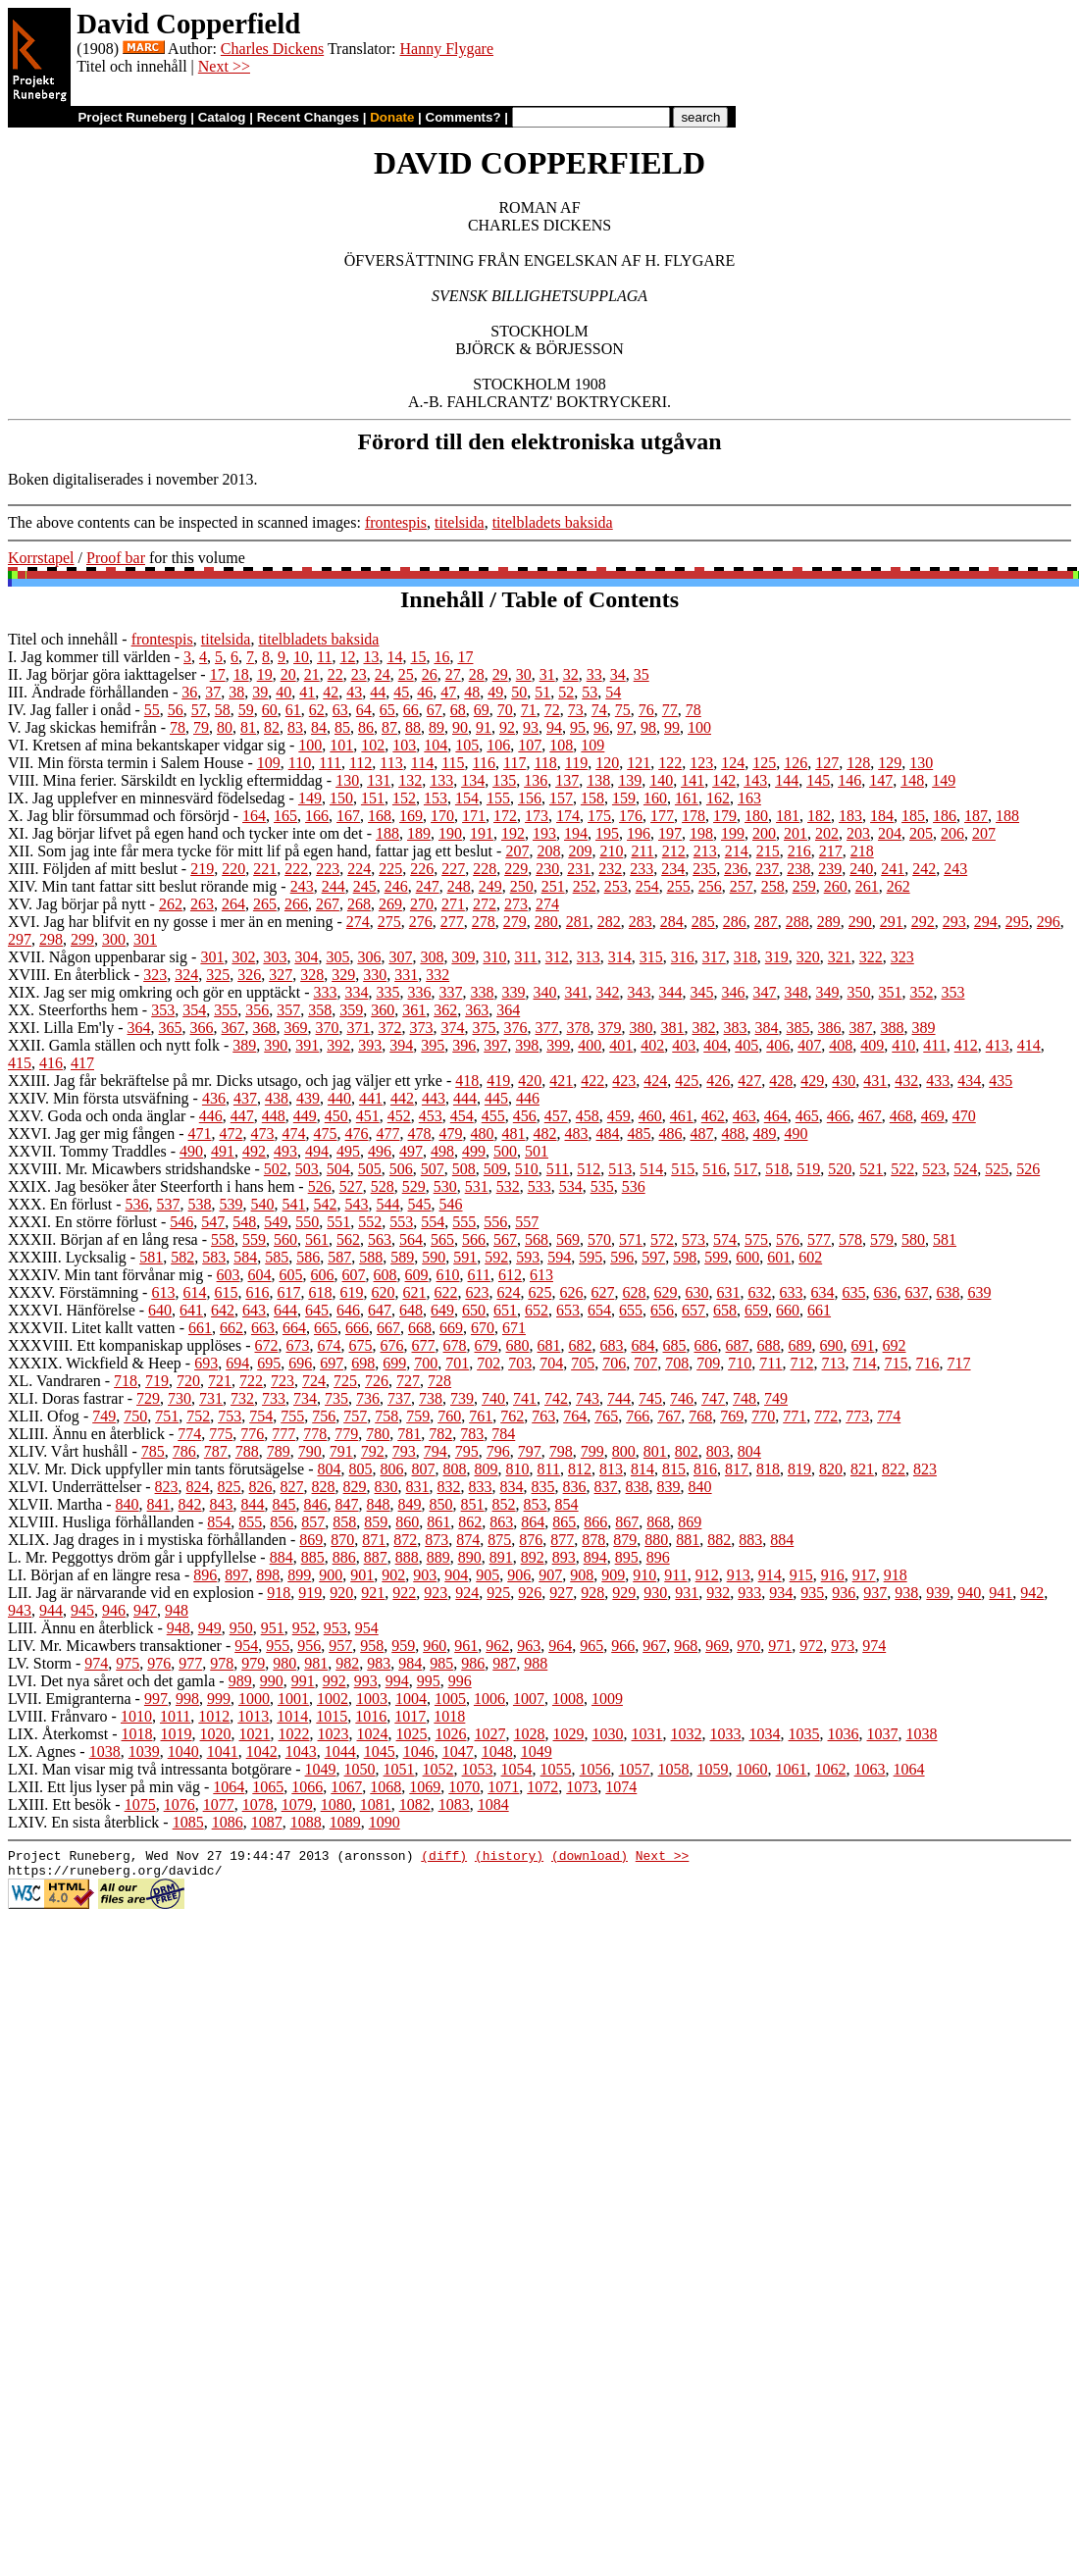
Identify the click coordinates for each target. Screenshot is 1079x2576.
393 (370, 1045)
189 (419, 833)
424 (655, 1080)
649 (442, 1310)
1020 (215, 1734)
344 (670, 992)
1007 (528, 1698)
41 (307, 692)
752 (198, 1416)
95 (578, 727)
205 (921, 833)
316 (682, 957)
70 (505, 709)
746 (682, 1398)
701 (457, 1363)
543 (357, 1204)
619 (351, 1292)
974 (874, 1645)
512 (588, 1168)
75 (623, 709)
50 (519, 692)
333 (324, 992)
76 (646, 709)
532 (508, 1186)
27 (453, 674)
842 (190, 1504)
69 (481, 709)
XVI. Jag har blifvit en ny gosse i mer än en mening (170, 921)
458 (587, 1116)
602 (810, 1257)
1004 (411, 1698)
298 (51, 939)
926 (529, 1592)
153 (435, 798)
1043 (301, 1751)
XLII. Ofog (43, 1416)
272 (484, 904)
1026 (451, 1734)
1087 (267, 1822)
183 (850, 815)
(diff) (444, 1858)
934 (781, 1592)
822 (893, 1469)
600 (747, 1257)
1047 (458, 1751)
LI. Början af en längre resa (94, 1575)
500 (505, 1151)
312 (557, 957)
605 (291, 1274)
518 (777, 1168)
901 (362, 1575)
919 (310, 1592)
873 (436, 1539)
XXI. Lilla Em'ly (61, 1027)
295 (1017, 921)
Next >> (224, 66)
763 (543, 1416)
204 (889, 833)
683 (612, 1345)
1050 (360, 1769)
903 (425, 1575)
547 (213, 1221)
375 (484, 1027)
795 (467, 1451)
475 (325, 1133)
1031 (647, 1734)
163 (749, 798)
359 (351, 1010)
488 (733, 1133)
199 (733, 833)
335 (387, 992)
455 (493, 1116)
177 (662, 815)
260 (836, 886)
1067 (346, 1786)
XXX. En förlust (60, 1204)
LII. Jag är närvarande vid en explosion (131, 1592)
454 (462, 1116)
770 (763, 1416)
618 (320, 1292)
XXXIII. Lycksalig (67, 1257)
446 (528, 1098)
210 (611, 851)
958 (372, 1645)
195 (607, 833)
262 (898, 886)
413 (997, 1045)
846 (316, 1504)
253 (616, 886)
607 (354, 1274)
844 (253, 1504)
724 (314, 1380)
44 (377, 692)
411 (934, 1045)
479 (451, 1133)
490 (796, 1133)
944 (51, 1610)
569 (568, 1239)
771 (794, 1416)
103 (404, 745)
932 (718, 1592)
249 (490, 886)
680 (518, 1345)
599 (716, 1257)
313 (588, 957)
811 (549, 1469)
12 (347, 656)
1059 (713, 1769)
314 (620, 957)
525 (996, 1168)
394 (401, 1045)
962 (497, 1645)
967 (654, 1645)
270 (422, 904)
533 (539, 1186)
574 (725, 1239)
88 (413, 727)
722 (251, 1380)
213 (705, 851)
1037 (883, 1734)
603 (228, 1274)
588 (371, 1257)
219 (202, 868)
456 (525, 1116)
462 (713, 1116)
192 (513, 833)
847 (347, 1504)
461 (682, 1116)
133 (441, 780)
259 (804, 886)
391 (307, 1045)
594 (559, 1257)
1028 (529, 1734)
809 (486, 1469)
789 (278, 1451)
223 (327, 868)
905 (487, 1575)
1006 (489, 1698)
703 (520, 1363)
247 (427, 886)
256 (710, 886)
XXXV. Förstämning (73, 1292)
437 (245, 1098)
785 (153, 1451)
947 (145, 1610)
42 (330, 692)
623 (476, 1292)
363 (476, 1010)
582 (182, 1257)
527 (351, 1186)
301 (145, 939)
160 (655, 798)
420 (529, 1080)
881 (687, 1539)
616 (257, 1292)
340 (544, 992)
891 (501, 1557)
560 (285, 1239)
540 (263, 1204)
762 (512, 1416)
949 (210, 1628)
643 (254, 1310)
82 (272, 727)
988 (535, 1663)
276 (421, 921)
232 (610, 868)
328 (312, 974)
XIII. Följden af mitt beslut (93, 868)
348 (795, 992)
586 (308, 1257)
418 (467, 1080)
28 (477, 674)
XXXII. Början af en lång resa (103, 1239)
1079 (297, 1804)
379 (610, 1027)
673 (298, 1345)
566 (474, 1239)
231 (579, 868)
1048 (497, 1751)
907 (550, 1575)
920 (341, 1592)
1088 (306, 1822)
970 (748, 1645)
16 (441, 656)
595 (590, 1257)
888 (407, 1557)
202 (827, 833)
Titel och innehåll (63, 639)
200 (764, 833)
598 (684, 1257)
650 (474, 1310)
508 (464, 1168)
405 (746, 1045)
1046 (419, 1751)
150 (341, 798)
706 (614, 1363)
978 (221, 1663)
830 (386, 1486)
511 (557, 1168)
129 (889, 762)
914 (770, 1575)
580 (913, 1239)
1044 (340, 1751)
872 (405, 1539)
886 (344, 1557)
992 (334, 1681)
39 (260, 692)
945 (82, 1610)
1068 (385, 1786)
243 (955, 868)
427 (749, 1080)
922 (404, 1592)
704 (551, 1363)
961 (466, 1645)
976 (159, 1663)
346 (733, 992)
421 (561, 1080)
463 (744, 1116)
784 (503, 1433)
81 (248, 727)
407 (809, 1045)
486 (671, 1133)
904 (456, 1575)
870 (342, 1539)
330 (374, 974)
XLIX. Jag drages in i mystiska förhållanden (147, 1539)
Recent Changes (308, 117)
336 (419, 992)
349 (827, 992)
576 (787, 1239)
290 (860, 921)
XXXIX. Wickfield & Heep (94, 1363)
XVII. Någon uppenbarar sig (97, 957)
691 (863, 1345)
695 (269, 1363)
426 (718, 1080)
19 (265, 674)
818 (768, 1469)
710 (739, 1363)
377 (547, 1027)
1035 (804, 1734)
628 (633, 1292)
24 (382, 674)
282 (609, 921)
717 (959, 1363)
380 (641, 1027)
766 (637, 1416)
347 (764, 992)
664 (294, 1327)
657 (693, 1310)
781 (409, 1433)
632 (759, 1292)
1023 (333, 1734)
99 (672, 727)
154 (467, 798)
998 (187, 1698)
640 (160, 1310)
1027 (490, 1734)
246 (396, 886)
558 (222, 1239)
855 (250, 1522)
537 (168, 1204)
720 (188, 1380)
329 (343, 974)
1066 (307, 1786)
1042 (262, 1751)
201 (795, 833)
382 (704, 1027)
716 (928, 1363)
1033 (726, 1734)
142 (724, 780)
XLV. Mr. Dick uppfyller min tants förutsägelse (156, 1469)
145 (818, 780)
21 (312, 674)
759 (418, 1416)
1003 (371, 1698)
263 (202, 904)
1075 (140, 1804)
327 (280, 974)
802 (686, 1451)
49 (495, 692)
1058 (674, 1769)
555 (464, 1221)
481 (514, 1133)
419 (498, 1080)
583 (214, 1257)
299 (82, 939)
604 (260, 1274)
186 (944, 815)
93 (531, 727)
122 (670, 762)
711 (770, 1363)
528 (382, 1186)
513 (620, 1168)
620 (382, 1292)
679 (486, 1345)
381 (673, 1027)
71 (529, 709)
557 (527, 1221)
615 (225, 1292)
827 (292, 1486)
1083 (454, 1804)
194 (576, 833)
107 (529, 745)
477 (388, 1133)
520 (839, 1168)
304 (306, 957)
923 (435, 1592)
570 (599, 1239)
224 (359, 868)
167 (348, 815)
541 (294, 1204)
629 (665, 1292)
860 (407, 1522)
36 (189, 692)
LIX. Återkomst (58, 1734)
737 (399, 1398)
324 (186, 974)
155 (498, 798)
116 (484, 762)
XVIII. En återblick (69, 974)
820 (831, 1469)
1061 (791, 1769)
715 (896, 1363)
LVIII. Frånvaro (58, 1716)
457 (556, 1116)
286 (734, 921)
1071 (503, 1786)
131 (378, 780)
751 (167, 1416)
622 (445, 1292)
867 (627, 1522)
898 (268, 1575)
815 (674, 1469)
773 (857, 1416)
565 (442, 1239)
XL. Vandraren (54, 1380)
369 (296, 1027)
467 (870, 1116)
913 (738, 1575)
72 (552, 709)
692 (894, 1345)
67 (434, 709)
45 (401, 692)
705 (582, 1363)
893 (564, 1557)
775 (220, 1433)
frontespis (396, 522)
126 (795, 762)
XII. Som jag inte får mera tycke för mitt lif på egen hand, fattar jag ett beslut (250, 851)
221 (265, 868)
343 (638, 992)
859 (375, 1522)
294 (986, 921)
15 (418, 656)
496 (379, 1151)
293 (954, 921)
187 (976, 815)
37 (213, 692)
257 (741, 886)
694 (237, 1363)
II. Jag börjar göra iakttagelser (102, 674)
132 (410, 780)
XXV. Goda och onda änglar (96, 1116)
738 (430, 1398)
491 (222, 1151)
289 (829, 921)
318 (745, 957)
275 (389, 921)
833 (480, 1486)
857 (313, 1522)
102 (373, 745)
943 (19, 1610)
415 (19, 1063)
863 (501, 1522)
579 (882, 1239)
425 (686, 1080)
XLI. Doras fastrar (66, 1398)
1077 (218, 1804)
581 (944, 1239)
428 (781, 1080)
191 (481, 833)
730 (179, 1398)
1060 (752, 1769)
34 (618, 674)
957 (340, 1645)
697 (331, 1363)
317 (714, 957)
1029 (569, 1734)
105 (467, 745)
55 (152, 709)
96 (601, 727)
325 (218, 974)
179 (725, 815)
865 (564, 1522)
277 (452, 921)
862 (470, 1522)
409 (872, 1045)
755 (292, 1416)
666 (357, 1327)
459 (619, 1116)
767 (669, 1416)
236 (735, 868)
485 (639, 1133)
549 (275, 1221)
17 (465, 656)
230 (547, 868)
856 (281, 1522)
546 (451, 1204)
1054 (517, 1769)
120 (607, 762)
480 (482, 1133)
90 (460, 727)
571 (630, 1239)
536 (633, 1186)
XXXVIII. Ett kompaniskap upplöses (124, 1345)
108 (561, 745)
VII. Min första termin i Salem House (125, 762)
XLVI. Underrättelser (74, 1486)
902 (393, 1575)
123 (701, 762)
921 (373, 1592)
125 (764, 762)
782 (440, 1433)
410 (903, 1045)
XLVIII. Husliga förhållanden (101, 1522)
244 (333, 886)
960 (434, 1645)
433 (938, 1080)
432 (906, 1080)
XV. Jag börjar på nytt (77, 904)
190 (450, 833)
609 (417, 1274)
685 (675, 1345)
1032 (686, 1734)
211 (642, 851)
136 (535, 780)
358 (320, 1010)
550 (307, 1221)
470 (964, 1116)
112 (360, 762)
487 (702, 1133)
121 (638, 762)
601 (779, 1257)
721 (219, 1380)
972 (811, 1645)
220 (233, 868)
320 (808, 957)
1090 (384, 1822)
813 (611, 1469)
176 (630, 815)
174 (568, 815)
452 (399, 1116)
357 (288, 1010)
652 (536, 1310)
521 (871, 1168)
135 (504, 780)
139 (630, 780)
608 (385, 1274)
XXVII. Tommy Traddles (87, 1151)
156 (529, 798)
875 (499, 1539)
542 (325, 1204)
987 (504, 1663)
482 (545, 1133)
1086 (227, 1822)
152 (404, 798)
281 (578, 921)
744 (619, 1398)
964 (560, 1645)
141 (692, 780)
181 (787, 815)
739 (462, 1398)
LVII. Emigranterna (69, 1698)
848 (378, 1504)
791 (341, 1451)
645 (317, 1310)
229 (516, 868)
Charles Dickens (272, 48)
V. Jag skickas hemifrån (82, 727)
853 (535, 1504)
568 (536, 1239)
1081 (375, 1804)
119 (576, 762)
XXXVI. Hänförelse (71, 1310)
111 (330, 762)
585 (276, 1257)
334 (356, 992)
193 (544, 833)
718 (125, 1380)
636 (885, 1292)
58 (223, 709)
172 (505, 815)
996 (460, 1681)
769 (732, 1416)
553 (401, 1221)
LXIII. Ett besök (59, 1804)
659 (756, 1310)
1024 (372, 1734)
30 (524, 674)
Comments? (463, 117)
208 (548, 851)
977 (190, 1663)
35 (641, 674)
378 (579, 1027)
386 (830, 1027)
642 (222, 1310)
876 (530, 1539)
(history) (509, 1858)
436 (214, 1098)
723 (282, 1380)
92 (507, 727)
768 (700, 1416)
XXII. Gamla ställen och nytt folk (114, 1045)
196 (638, 833)
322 (871, 957)
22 (335, 674)
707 (645, 1363)
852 (504, 1504)
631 (728, 1292)
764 (575, 1416)
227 (453, 868)
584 (245, 1257)
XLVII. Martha (55, 1504)
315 (651, 957)
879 (625, 1539)
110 (299, 762)
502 (275, 1168)
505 (370, 1168)
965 (591, 1645)
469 (933, 1116)
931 (686, 1592)
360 (382, 1010)
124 (733, 762)
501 (536, 1151)
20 (288, 674)
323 (902, 957)
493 (285, 1151)
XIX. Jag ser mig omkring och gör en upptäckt (154, 992)
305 (337, 957)
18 (241, 674)
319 (777, 957)
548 (244, 1221)
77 (670, 709)
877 (562, 1539)
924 (467, 1592)
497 (411, 1151)
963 (528, 1645)
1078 (258, 1804)
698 (363, 1363)
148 (912, 780)
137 (567, 780)
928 (592, 1592)
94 (554, 727)
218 (862, 851)
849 (410, 1504)
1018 (449, 1716)
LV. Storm (40, 1663)
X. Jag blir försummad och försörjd (119, 815)
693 (206, 1363)
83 (295, 727)
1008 (568, 1698)
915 (801, 1575)
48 (472, 692)
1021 (255, 1734)
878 (593, 1539)
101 (341, 745)
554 (432, 1221)
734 (305, 1398)
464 (776, 1116)
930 (655, 1592)
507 (432, 1168)
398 (527, 1045)
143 (755, 780)
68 (458, 709)
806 (392, 1469)
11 (324, 656)
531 (476, 1186)
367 (233, 1027)
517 (745, 1168)
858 (344, 1522)
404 (715, 1045)
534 (571, 1186)
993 (366, 1681)
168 (379, 815)
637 (916, 1292)
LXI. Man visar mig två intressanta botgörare (149, 1769)
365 (170, 1027)
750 (135, 1416)
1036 (843, 1734)
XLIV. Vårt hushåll (68, 1451)
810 (518, 1469)
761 (480, 1416)
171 (474, 815)
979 (253, 1663)
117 (514, 762)
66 (411, 709)
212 (674, 851)
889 (438, 1557)
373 (422, 1027)
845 (284, 1504)
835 (543, 1486)
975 (127, 1663)
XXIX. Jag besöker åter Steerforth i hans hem (151, 1186)
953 (335, 1628)
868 (658, 1522)
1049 (536, 1751)
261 (867, 886)
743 (587, 1398)
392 (338, 1045)
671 (514, 1327)
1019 (176, 1734)
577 (819, 1239)
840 (700, 1486)
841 (159, 1504)
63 (340, 709)
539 (231, 1204)
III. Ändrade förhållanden (88, 692)
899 (299, 1575)
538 (200, 1204)
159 (624, 798)
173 (536, 815)
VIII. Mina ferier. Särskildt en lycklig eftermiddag (165, 780)
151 (373, 798)
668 (420, 1327)
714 (865, 1363)
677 (424, 1345)
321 (839, 957)
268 (359, 904)
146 (849, 780)
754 (261, 1416)
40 (283, 692)
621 (414, 1292)
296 (1048, 921)
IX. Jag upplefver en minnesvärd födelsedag (146, 798)
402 (652, 1045)
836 (575, 1486)
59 (246, 709)
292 (923, 921)
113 (391, 762)
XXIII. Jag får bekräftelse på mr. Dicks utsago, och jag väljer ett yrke (225, 1080)
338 (481, 992)
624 (508, 1292)
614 (194, 1292)
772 (826, 1416)
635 (853, 1292)
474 (294, 1133)
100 (699, 727)
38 (236, 692)
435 (1000, 1080)
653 (568, 1310)
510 (527, 1168)
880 (656, 1539)
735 (336, 1398)
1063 (870, 1769)
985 (441, 1663)
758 (386, 1416)
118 (545, 762)
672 (267, 1345)
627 (602, 1292)
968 (685, 1645)
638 (947, 1292)
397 (495, 1045)
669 (451, 1327)
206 (952, 833)
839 (669, 1486)
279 (515, 921)
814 (642, 1469)
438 (276, 1098)
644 (285, 1310)
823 (925, 1469)
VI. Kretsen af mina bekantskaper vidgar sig (146, 745)
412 (966, 1045)
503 (307, 1168)
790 (310, 1451)
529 (414, 1186)
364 (508, 1010)
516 (714, 1168)
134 (473, 780)
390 (275, 1045)
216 (799, 851)
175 (599, 815)
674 (329, 1345)
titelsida (460, 522)
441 (371, 1098)
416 (51, 1063)
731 (211, 1398)
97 (625, 727)
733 (273, 1398)
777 (283, 1433)
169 (411, 815)
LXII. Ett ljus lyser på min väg (104, 1786)
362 (445, 1010)
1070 (464, 1786)
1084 (493, 1804)
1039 (144, 1751)
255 (679, 886)
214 (736, 851)
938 (906, 1592)
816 (705, 1469)
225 (390, 868)
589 (402, 1257)
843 (221, 1504)
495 (348, 1151)
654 (599, 1310)
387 (861, 1027)
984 (410, 1663)
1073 (581, 1786)
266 (296, 904)
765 (606, 1416)
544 (388, 1204)
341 (576, 992)
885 (313, 1557)
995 (428, 1681)
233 (641, 868)
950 (241, 1628)
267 (327, 904)
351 (889, 992)
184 (882, 815)
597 (653, 1257)
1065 (267, 1786)
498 (442, 1151)
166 (317, 815)
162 (718, 798)
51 (542, 692)
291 (891, 921)
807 (424, 1469)
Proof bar (115, 557)
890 (470, 1557)
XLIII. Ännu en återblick (86, 1433)
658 (725, 1310)
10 (301, 656)
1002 (332, 1698)
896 (658, 1557)
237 (767, 868)
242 (924, 868)
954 (367, 1628)
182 (819, 815)
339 (513, 992)
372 (390, 1027)
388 (892, 1027)
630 (696, 1292)
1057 (634, 1769)
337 (450, 992)
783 (472, 1433)
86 (366, 727)
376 (516, 1027)
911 (675, 1575)
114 (422, 762)
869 (689, 1522)
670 (482, 1327)
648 (411, 1310)
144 (786, 780)
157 (561, 798)
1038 (922, 1734)
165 (285, 815)
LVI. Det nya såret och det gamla (111, 1681)
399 (558, 1045)
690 (832, 1345)
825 (229, 1486)
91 (483, 727)
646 (348, 1310)
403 (683, 1045)
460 (650, 1116)
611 (479, 1274)
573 (693, 1239)
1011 (175, 1716)
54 (613, 692)
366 (202, 1027)
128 (858, 762)
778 (315, 1433)
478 (420, 1133)
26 (429, 674)
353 (952, 992)
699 (394, 1363)
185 (913, 815)
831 (418, 1486)
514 (651, 1168)
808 (455, 1469)
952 (304, 1628)
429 (812, 1080)
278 (483, 921)
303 (274, 957)
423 (624, 1080)
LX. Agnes (42, 1751)
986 (473, 1663)
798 (561, 1451)
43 (354, 692)
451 (368, 1116)
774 (888, 1416)
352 (921, 992)
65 (387, 709)
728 (439, 1380)
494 (317, 1151)
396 (464, 1045)
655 (630, 1310)
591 (465, 1257)
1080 (336, 1804)
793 (404, 1451)
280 (546, 921)
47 (448, 692)
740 (493, 1398)
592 (496, 1257)
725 (345, 1380)
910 (644, 1575)
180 (756, 815)
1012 (214, 1716)
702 (488, 1363)
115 (452, 762)
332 (437, 974)
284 (672, 921)
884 (782, 1539)
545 (420, 1204)
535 (602, 1186)
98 (648, 727)
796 (498, 1451)
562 (348, 1239)
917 (864, 1575)
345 (701, 992)
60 (270, 709)
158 (592, 798)
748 (744, 1398)
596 (622, 1257)
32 (571, 674)
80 (224, 727)
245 (365, 886)
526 (1028, 1168)
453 (430, 1116)
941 (1000, 1592)
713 (834, 1363)
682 (580, 1345)
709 (708, 1363)
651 (505, 1310)
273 (516, 904)
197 (670, 833)
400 (589, 1045)
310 (494, 957)
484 (608, 1133)
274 (547, 904)
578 (850, 1239)
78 (693, 709)
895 (627, 1557)
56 (175, 709)
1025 (412, 1734)
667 (388, 1327)
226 (422, 868)
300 (114, 939)
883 (750, 1539)
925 (498, 1592)
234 (673, 868)
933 (749, 1592)
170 (442, 815)
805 (361, 1469)
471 (200, 1133)
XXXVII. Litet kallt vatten (92, 1327)
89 (436, 727)
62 (317, 709)
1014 (292, 1716)
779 (346, 1433)
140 (661, 780)
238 (798, 868)
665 (325, 1327)
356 (257, 1010)
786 (184, 1451)
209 (579, 851)
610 (448, 1274)
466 (838, 1116)
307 (400, 957)
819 (799, 1469)
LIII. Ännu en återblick (80, 1628)
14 (394, 656)
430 (843, 1080)
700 (425, 1363)
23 (359, 674)
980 (284, 1663)
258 (773, 886)
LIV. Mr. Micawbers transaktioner (115, 1645)
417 (82, 1063)
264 (233, 904)
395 (432, 1045)
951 (272, 1628)
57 (199, 709)
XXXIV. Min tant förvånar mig (105, 1274)
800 (624, 1451)
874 (468, 1539)
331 (406, 974)
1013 (253, 1716)
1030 (608, 1734)
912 (707, 1575)
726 (376, 1380)
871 (373, 1539)
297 (19, 939)
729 (148, 1398)
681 (549, 1345)
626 (571, 1292)
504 (338, 1168)
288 (797, 921)
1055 (556, 1769)
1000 (254, 1698)
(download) (589, 1858)
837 (606, 1486)
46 (425, 692)
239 (830, 868)
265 (265, 904)
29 (500, 674)
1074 (621, 1786)
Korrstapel (41, 557)
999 (219, 1698)
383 (735, 1027)
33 (594, 674)
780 (377, 1433)
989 (240, 1681)
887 (375, 1557)
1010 (136, 1716)
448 (273, 1116)
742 (556, 1398)
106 (498, 745)
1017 (410, 1716)
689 (800, 1345)
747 (713, 1398)
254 (647, 886)
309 (463, 957)
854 (567, 1504)
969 (717, 1645)
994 (397, 1681)
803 (718, 1451)
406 (778, 1045)
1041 (222, 1751)
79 (201, 727)
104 (435, 745)
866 (595, 1522)
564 (411, 1239)
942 (1032, 1592)
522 (902, 1168)
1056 (595, 1769)
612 (510, 1274)
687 (737, 1345)
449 (305, 1116)
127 (827, 762)
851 (473, 1504)
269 (390, 904)
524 (965, 1168)
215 (768, 851)
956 (309, 1645)
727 (408, 1380)
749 (776, 1398)
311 (525, 957)
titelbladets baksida (552, 522)
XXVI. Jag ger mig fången (91, 1133)
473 (263, 1133)
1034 (765, 1734)
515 (682, 1168)
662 (231, 1327)
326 (249, 974)
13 (371, 656)
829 (355, 1486)
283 (640, 921)
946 (114, 1610)
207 (984, 833)
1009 (607, 1698)
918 (895, 1575)
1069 (424, 1786)
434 (969, 1080)
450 (336, 1116)
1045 (379, 1751)
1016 (370, 1716)
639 (979, 1292)
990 (271, 1681)
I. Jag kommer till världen (89, 656)
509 (495, 1168)
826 (261, 1486)
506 (401, 1168)
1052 (438, 1769)
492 (254, 1151)
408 (840, 1045)
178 (693, 815)
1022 (294, 1734)
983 (378, 1663)
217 (831, 851)
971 (780, 1645)
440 (339, 1098)
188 (1007, 815)
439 (308, 1098)
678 (455, 1345)
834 (512, 1486)
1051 (399, 1769)
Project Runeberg (131, 117)
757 (355, 1416)
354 (194, 1010)
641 (191, 1310)
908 (581, 1575)
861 (438, 1522)
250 (522, 886)
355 (225, 1010)
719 (157, 1380)
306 (369, 957)
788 (247, 1451)
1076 (179, 1804)
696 (300, 1363)
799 (592, 1451)
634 (822, 1292)
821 (862, 1469)
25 (406, 674)
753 (229, 1416)
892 (532, 1557)
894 (595, 1557)
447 (242, 1116)
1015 (331, 1716)
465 (807, 1116)
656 (662, 1310)
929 (624, 1592)
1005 (450, 1698)
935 (812, 1592)
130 (921, 762)
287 (766, 921)
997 (156, 1698)
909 (613, 1575)
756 (323, 1416)
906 (519, 1575)
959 (403, 1645)
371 (359, 1027)
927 (561, 1592)
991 (303, 1681)
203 (858, 833)
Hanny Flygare (447, 48)
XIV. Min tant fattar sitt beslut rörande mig (142, 886)
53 (589, 692)
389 (924, 1027)
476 (357, 1133)
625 (539, 1292)
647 (379, 1310)
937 (875, 1592)
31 (547, 674)
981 (316, 1663)
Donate (392, 117)
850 (441, 1504)
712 (802, 1363)
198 (701, 833)
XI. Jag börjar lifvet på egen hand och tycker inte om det (185, 833)
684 (643, 1345)
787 (216, 1451)
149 (943, 780)
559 (254, 1239)
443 (433, 1098)
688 (769, 1345)
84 (319, 727)
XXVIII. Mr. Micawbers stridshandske (129, 1168)
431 (875, 1080)
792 (373, 1451)
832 (449, 1486)
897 (236, 1575)
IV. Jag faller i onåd (69, 709)
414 (1029, 1045)
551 (338, 1221)
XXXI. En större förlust (82, 1221)
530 (445, 1186)
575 (756, 1239)
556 (495, 1221)
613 (541, 1274)
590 (433, 1257)
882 (719, 1539)
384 (767, 1027)
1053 (477, 1769)
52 (566, 692)
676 (392, 1345)
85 (342, 727)
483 (577, 1133)
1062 (831, 1769)
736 (368, 1398)
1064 (909, 1769)
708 (677, 1363)
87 (389, 727)
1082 (415, 1804)
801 (655, 1451)
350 (858, 992)
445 (496, 1098)
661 (819, 1310)
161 (686, 798)
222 (296, 868)
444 (465, 1098)
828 (323, 1486)
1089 (345, 1822)
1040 (183, 1751)
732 (242, 1398)
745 (650, 1398)
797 (529, 1451)
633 (790, 1292)
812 (579, 1469)
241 (892, 868)
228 (484, 868)
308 (431, 957)
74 (599, 709)
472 (231, 1133)
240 (861, 868)
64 (364, 709)
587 (339, 1257)
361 (414, 1010)
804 (749, 1451)
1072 (542, 1786)
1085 (188, 1822)
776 (252, 1433)
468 (901, 1116)
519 (808, 1168)
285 (703, 921)
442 (402, 1098)
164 (254, 815)
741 (525, 1398)
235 (704, 868)
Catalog (222, 117)
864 (532, 1522)
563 (379, 1239)
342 (607, 992)
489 (765, 1133)
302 (243, 957)
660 (787, 1310)
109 (592, 745)
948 (176, 1610)
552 (370, 1221)
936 (843, 1592)
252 (584, 886)
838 (637, 1486)
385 (798, 1027)
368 (265, 1027)
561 (317, 1239)
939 (938, 1592)
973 (842, 1645)
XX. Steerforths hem (73, 1010)
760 (449, 1416)
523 (934, 1168)
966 (623, 1645)
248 (459, 886)
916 (833, 1575)
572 (662, 1239)
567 (505, 1239)
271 (453, 904)
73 (576, 709)
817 (736, 1469)
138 (598, 780)
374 (453, 1027)
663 (263, 1327)
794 (435, 1451)
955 (277, 1645)
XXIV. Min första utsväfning (98, 1098)
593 (528, 1257)
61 (293, 709)
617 (288, 1292)
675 (361, 1345)
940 (969, 1592)
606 (322, 1274)
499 (474, 1151)
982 (347, 1663)
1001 (293, 1698)
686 (706, 1345)
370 (327, 1027)
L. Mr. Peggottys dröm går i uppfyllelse (132, 1557)
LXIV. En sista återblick (83, 1822)
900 (330, 1575)
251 (553, 886)
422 (592, 1080)
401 (621, 1045)
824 (198, 1486)
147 (881, 780)
